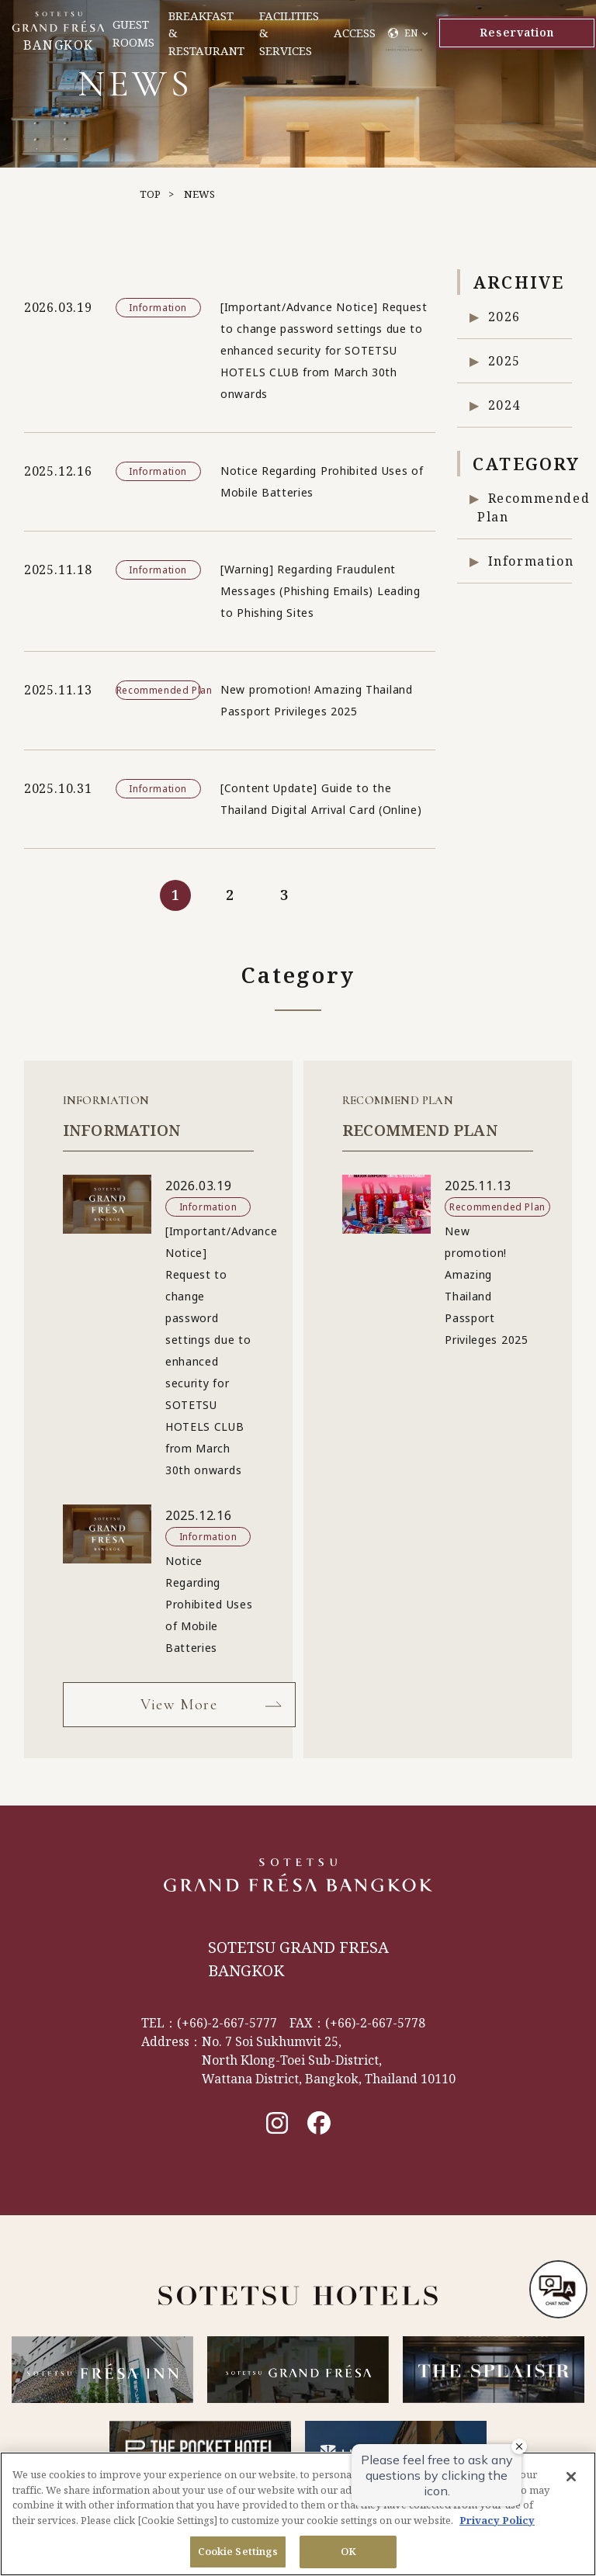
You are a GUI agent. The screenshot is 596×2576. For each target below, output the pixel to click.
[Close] (571, 2477)
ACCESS (355, 32)
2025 (504, 360)
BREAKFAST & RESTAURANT (206, 33)
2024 (504, 405)
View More (178, 1704)
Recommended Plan (524, 507)
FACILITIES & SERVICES (289, 33)
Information (530, 561)
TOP (150, 194)
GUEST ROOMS (133, 33)
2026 (504, 316)
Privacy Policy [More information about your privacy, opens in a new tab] (497, 2520)
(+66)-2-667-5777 (227, 2022)
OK (348, 2551)
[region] (298, 2514)
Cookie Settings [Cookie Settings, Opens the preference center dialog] (238, 2551)
